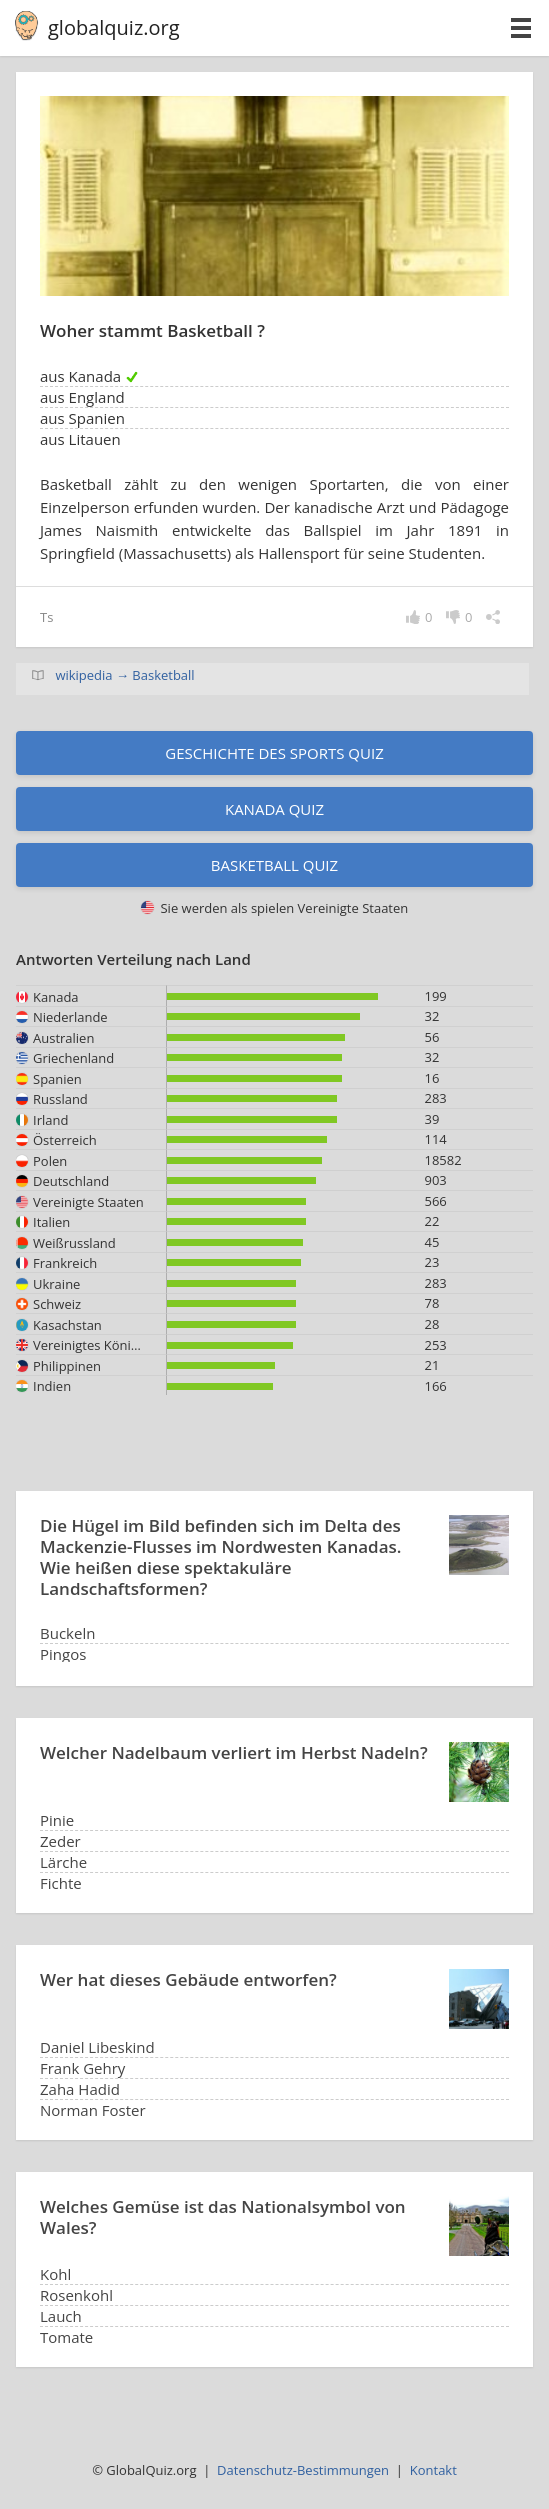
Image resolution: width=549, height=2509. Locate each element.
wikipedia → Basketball (124, 675)
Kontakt (433, 2470)
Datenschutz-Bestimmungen (303, 2470)
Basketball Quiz (274, 865)
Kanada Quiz (274, 809)
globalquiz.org (114, 27)
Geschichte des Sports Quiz (274, 753)
